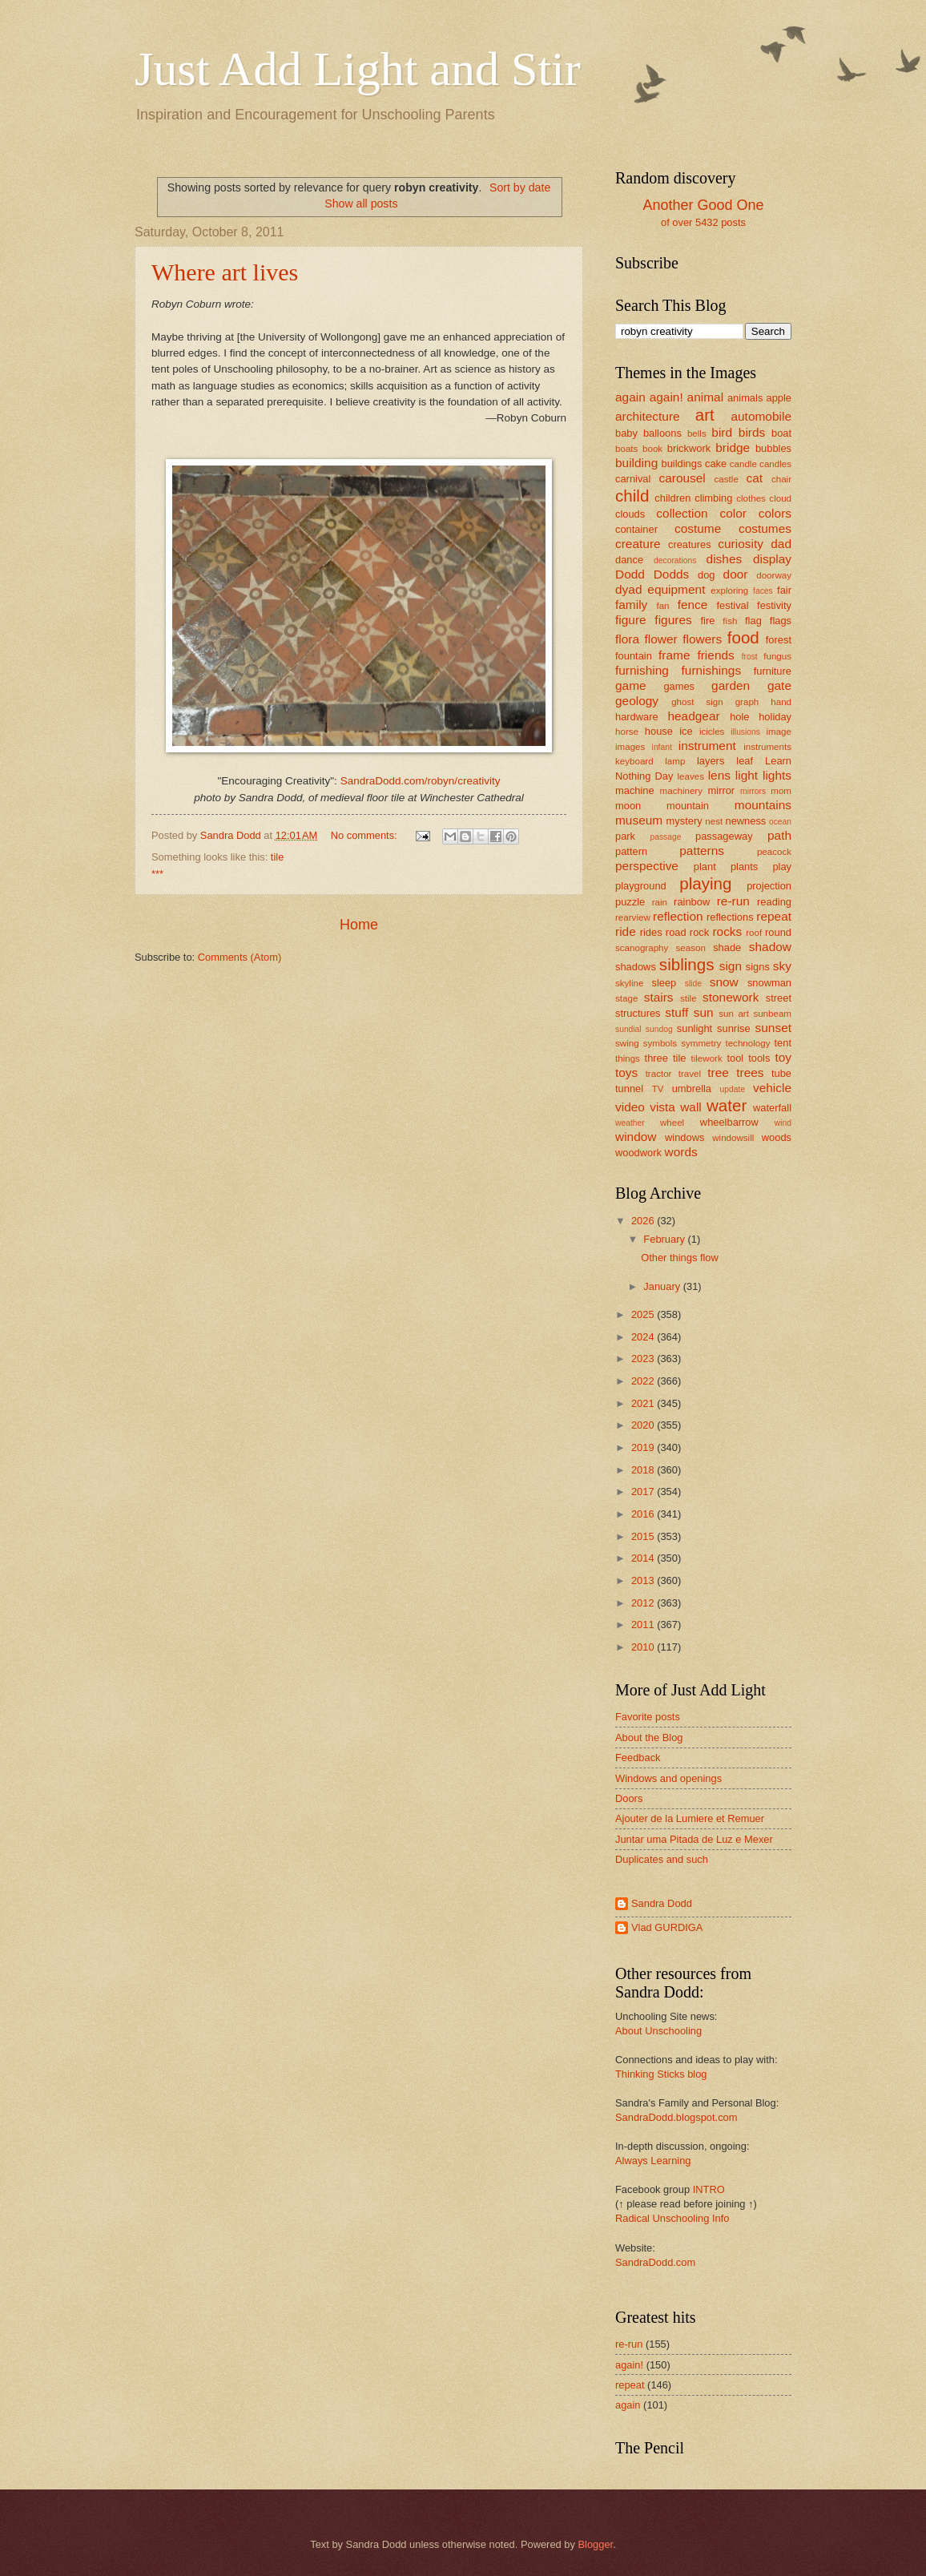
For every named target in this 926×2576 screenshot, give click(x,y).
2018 (644, 1470)
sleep (664, 983)
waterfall (772, 1108)
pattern (631, 851)
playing (705, 883)
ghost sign (697, 702)
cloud (780, 498)
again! (666, 397)
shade (727, 947)
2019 (644, 1447)
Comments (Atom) (239, 957)
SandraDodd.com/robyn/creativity (420, 781)
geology (636, 700)
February (665, 1239)
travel (689, 1073)
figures (672, 620)
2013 (644, 1580)
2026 (644, 1221)
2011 (644, 1625)
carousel (681, 478)
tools (759, 1058)
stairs (659, 997)
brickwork (689, 448)
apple (778, 398)
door (735, 574)
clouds (630, 514)
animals (745, 398)
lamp (675, 761)
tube (781, 1073)
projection (769, 886)
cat (755, 478)
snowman (769, 983)
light (746, 775)
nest (714, 821)
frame (674, 655)
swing (627, 1043)
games (678, 686)
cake (716, 464)
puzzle (630, 902)
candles (775, 464)
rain (659, 902)
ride (625, 931)
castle (727, 479)
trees (749, 1072)
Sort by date (519, 187)
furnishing (642, 670)
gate (779, 685)
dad (781, 543)
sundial (628, 1029)
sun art (734, 1013)
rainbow (692, 902)
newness (745, 821)
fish (730, 621)
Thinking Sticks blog (661, 2074)
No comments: (366, 835)
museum (638, 820)
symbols (660, 1043)
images (630, 747)
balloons (662, 433)
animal (705, 397)
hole (739, 717)
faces (763, 591)
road (676, 932)
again (630, 397)
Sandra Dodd (661, 1903)
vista (662, 1107)
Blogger (595, 2544)
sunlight (694, 1028)
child (632, 495)
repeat (773, 916)
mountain (687, 806)
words (681, 1152)
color (733, 513)
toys (626, 1072)
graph (747, 702)
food (743, 637)
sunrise (734, 1028)
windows (684, 1137)
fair (784, 590)
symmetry (701, 1043)
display (772, 559)
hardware (636, 717)
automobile (761, 416)
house (659, 731)
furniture (772, 671)
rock (699, 932)
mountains (763, 805)
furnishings (712, 670)
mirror (721, 790)
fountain (633, 656)
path (779, 835)
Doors (628, 1798)
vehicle (772, 1087)
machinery (681, 791)
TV (658, 1089)
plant (705, 867)
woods (776, 1137)
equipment (676, 589)
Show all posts (360, 203)
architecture (647, 416)
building (636, 463)
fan (662, 606)
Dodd (630, 574)
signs (758, 967)
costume (697, 528)
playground (640, 886)
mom (781, 791)
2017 (644, 1492)
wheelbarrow (729, 1122)
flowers (702, 639)
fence (693, 604)
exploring (729, 590)
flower (661, 639)
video (630, 1107)
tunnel (629, 1088)
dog (706, 575)
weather (630, 1123)
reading (774, 902)
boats (626, 449)
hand (781, 702)
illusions (745, 732)
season (691, 948)
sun (704, 1012)
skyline (629, 983)
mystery (684, 821)
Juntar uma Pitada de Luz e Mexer (694, 1839)
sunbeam (772, 1013)
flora (627, 639)
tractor (659, 1073)
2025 (644, 1314)
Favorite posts (647, 1717)
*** (157, 874)
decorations (675, 560)
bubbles (773, 448)
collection (681, 513)
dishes (725, 559)
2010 (644, 1647)
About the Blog (648, 1737)
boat (781, 433)
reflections (730, 917)
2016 (644, 1514)
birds (752, 432)
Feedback (638, 1758)
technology (747, 1043)
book (652, 449)
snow (724, 982)
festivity (774, 605)
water (727, 1105)
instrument (707, 745)
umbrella (691, 1088)
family (631, 604)
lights (777, 775)
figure (630, 620)
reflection (678, 916)
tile (277, 857)
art (705, 414)
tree (718, 1072)
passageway (724, 836)
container (636, 529)
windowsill (733, 1138)
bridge (732, 447)
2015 (644, 1536)
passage (665, 836)
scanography (641, 948)
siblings (687, 964)
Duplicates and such (661, 1859)
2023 (644, 1359)
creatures (689, 544)
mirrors (753, 791)
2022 (644, 1381)
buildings (682, 464)
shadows (635, 967)
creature (638, 543)
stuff (676, 1012)
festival (733, 605)
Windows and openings (668, 1778)
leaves (690, 776)
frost (750, 656)
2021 (644, 1403)
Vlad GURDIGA (667, 1927)
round (778, 932)
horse (626, 731)
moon (628, 806)
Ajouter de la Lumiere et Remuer (689, 1818)
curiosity (740, 543)
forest (778, 640)
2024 (644, 1337)
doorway (773, 575)
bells (697, 433)
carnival (632, 479)
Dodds (672, 574)
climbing (713, 498)
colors (775, 513)
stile (688, 998)
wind (783, 1123)
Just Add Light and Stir (358, 68)
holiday (775, 717)
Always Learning (652, 2161)
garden (730, 685)
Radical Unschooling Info (672, 2218)
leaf (744, 761)
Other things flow (680, 1258)
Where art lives (224, 272)
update (733, 1089)
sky (782, 966)
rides (651, 932)
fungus (777, 656)
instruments (767, 747)
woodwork (638, 1153)
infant (662, 747)
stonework (731, 997)
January (662, 1286)
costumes (765, 528)
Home (359, 925)
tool (735, 1058)
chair (781, 479)
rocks (727, 931)
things (627, 1058)
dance (629, 560)
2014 (644, 1558)
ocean (780, 821)
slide (693, 983)
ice (685, 731)
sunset (773, 1027)
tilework (706, 1058)
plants (744, 867)
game (630, 685)
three (656, 1058)
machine (634, 790)
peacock (774, 852)
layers (710, 761)
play (781, 867)
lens (719, 775)
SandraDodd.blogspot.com (676, 2117)
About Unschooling (658, 2031)
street (778, 998)
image (778, 731)
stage (626, 998)
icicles (712, 731)
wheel (672, 1122)
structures (638, 1013)
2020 (644, 1425)
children (672, 498)
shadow (770, 946)
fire (707, 621)
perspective (646, 866)
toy (783, 1057)
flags (780, 621)
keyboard (634, 761)
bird (721, 432)
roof (754, 932)
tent (783, 1043)
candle (743, 464)
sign (730, 966)
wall (691, 1107)
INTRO (709, 2189)
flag (753, 621)
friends (715, 655)
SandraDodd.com (655, 2262)
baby (626, 433)
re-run (733, 901)
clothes (751, 498)
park (625, 836)
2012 (644, 1603)
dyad (628, 589)
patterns (701, 850)
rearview (632, 917)
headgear (693, 716)
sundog (659, 1029)
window (635, 1136)
